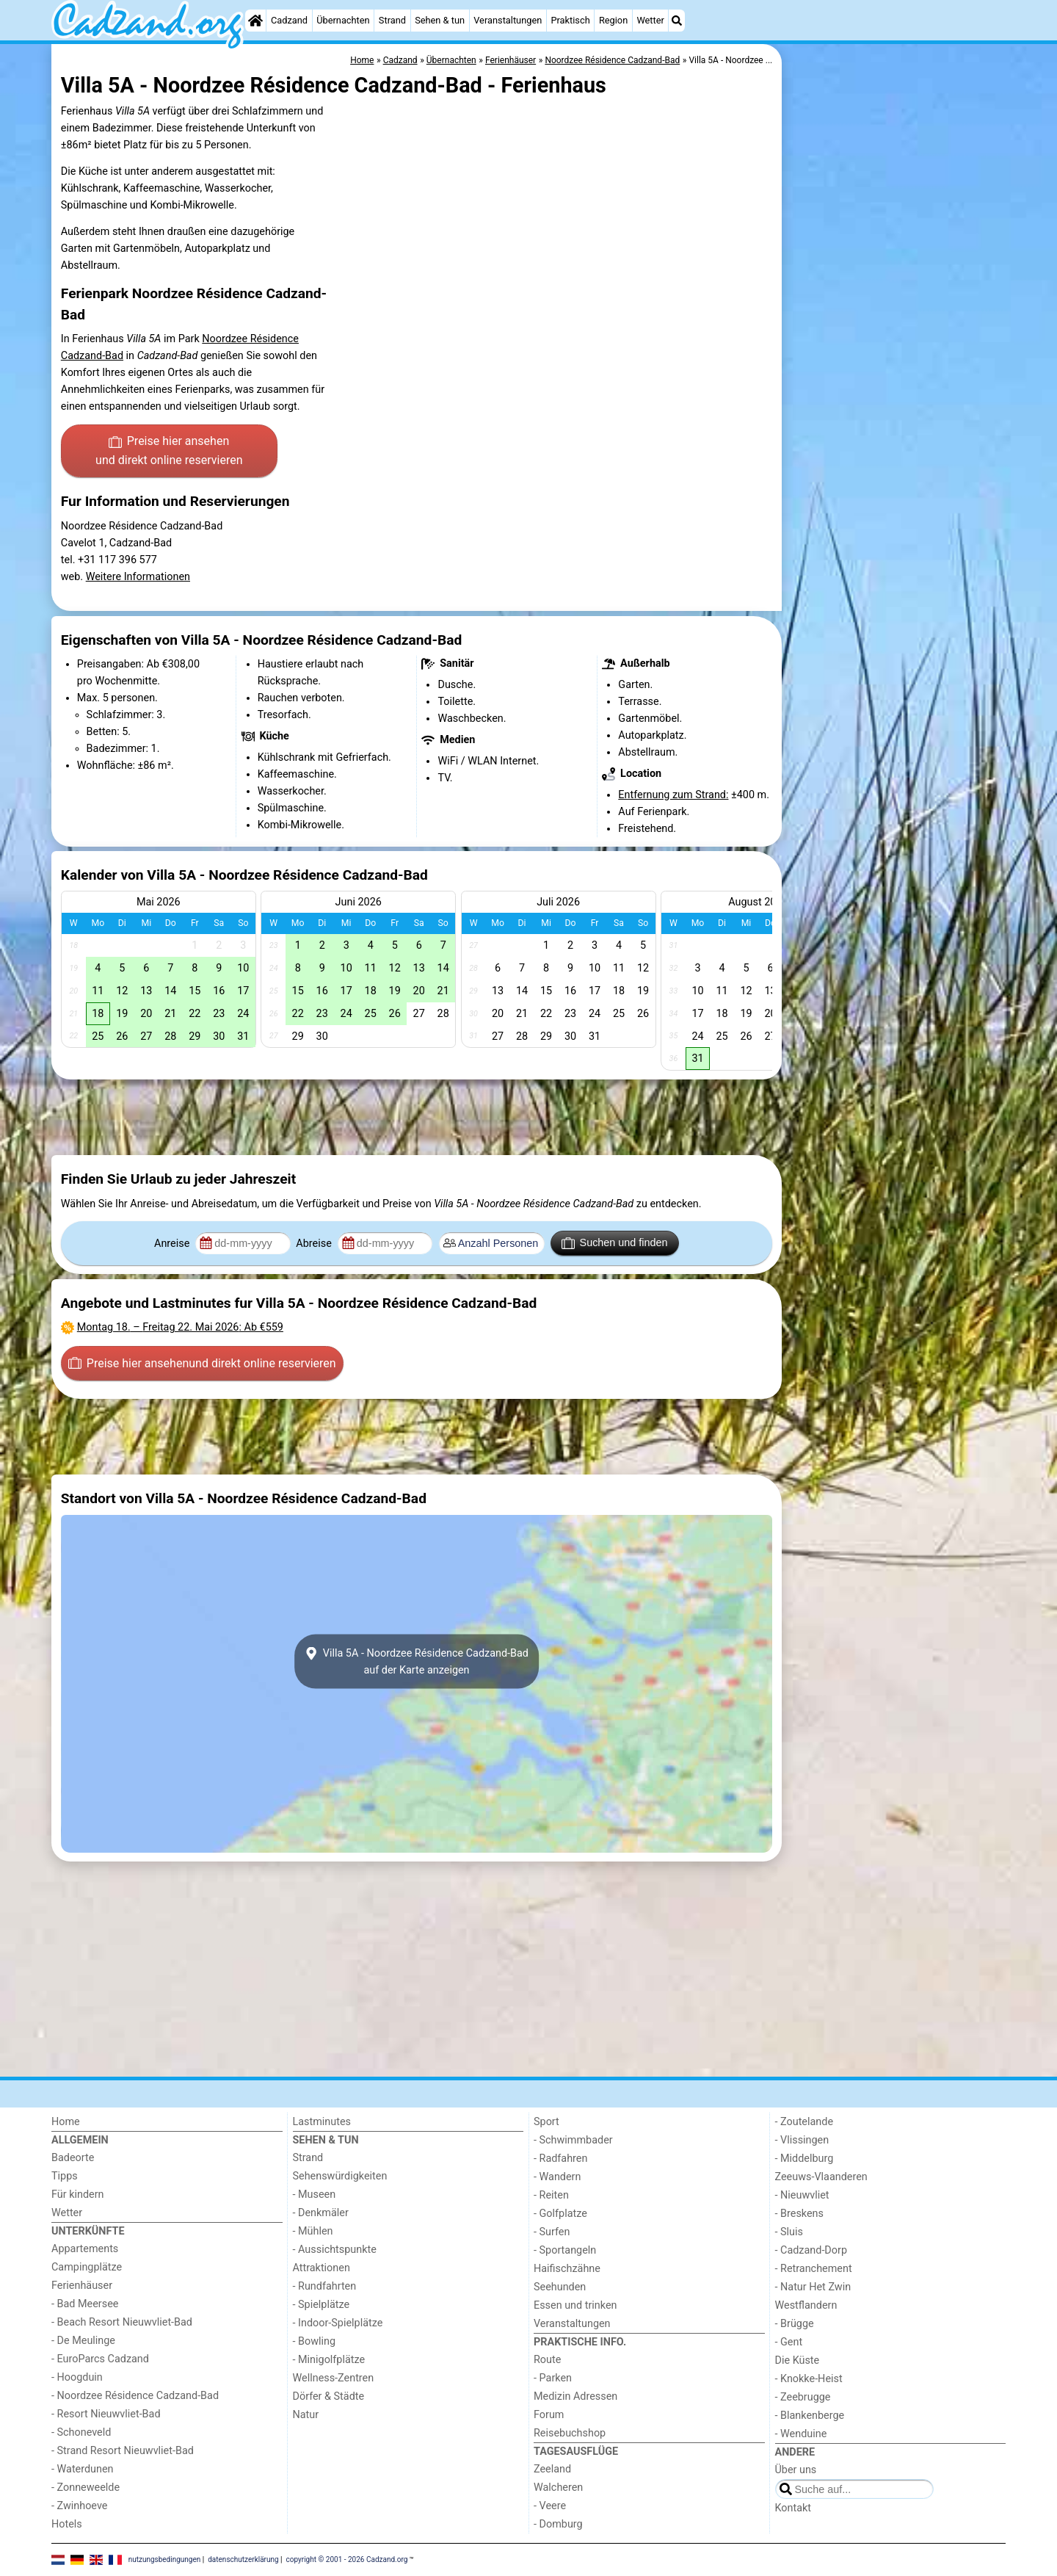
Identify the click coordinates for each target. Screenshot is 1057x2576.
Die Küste (797, 2360)
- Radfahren (560, 2158)
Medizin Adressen (575, 2396)
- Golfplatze (560, 2213)
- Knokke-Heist (809, 2379)
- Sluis (789, 2232)
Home (65, 2122)
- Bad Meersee (84, 2304)
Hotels (66, 2524)
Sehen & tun (440, 20)
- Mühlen (313, 2231)
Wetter (650, 20)
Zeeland (552, 2469)
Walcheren (558, 2487)
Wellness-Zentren (333, 2378)
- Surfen (552, 2232)
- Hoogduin (77, 2377)
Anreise (173, 1243)
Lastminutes (322, 2122)
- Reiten (551, 2195)
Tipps (64, 2176)
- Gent (789, 2342)
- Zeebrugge (803, 2397)
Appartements (84, 2249)
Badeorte (72, 2158)
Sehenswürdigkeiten (340, 2176)
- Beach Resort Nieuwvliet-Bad (121, 2322)
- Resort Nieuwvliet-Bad (106, 2414)
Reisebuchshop (570, 2433)
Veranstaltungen (507, 20)
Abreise (315, 1243)
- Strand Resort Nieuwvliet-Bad (122, 2451)
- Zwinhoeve (79, 2506)
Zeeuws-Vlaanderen (821, 2177)
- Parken (553, 2378)
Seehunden (560, 2287)
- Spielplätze (321, 2304)
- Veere (550, 2506)
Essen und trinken (575, 2305)
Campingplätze (86, 2267)
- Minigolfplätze (329, 2360)
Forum (549, 2415)
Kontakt (793, 2508)
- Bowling (314, 2341)
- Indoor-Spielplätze (338, 2323)
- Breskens (799, 2213)
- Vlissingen (802, 2140)
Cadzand (289, 20)
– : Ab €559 (180, 1327)
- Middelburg (804, 2158)
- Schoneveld (81, 2432)
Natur (306, 2415)
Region (613, 20)
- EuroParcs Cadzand (100, 2359)
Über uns (796, 2470)
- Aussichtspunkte (335, 2249)
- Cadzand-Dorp (811, 2250)
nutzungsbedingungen (164, 2559)
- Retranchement (813, 2268)
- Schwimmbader (573, 2140)
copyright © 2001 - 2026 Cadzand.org (347, 2559)
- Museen (314, 2194)
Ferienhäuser (81, 2285)
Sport (546, 2122)
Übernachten (342, 20)
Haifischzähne (567, 2268)
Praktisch (570, 20)
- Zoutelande (804, 2122)
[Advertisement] (895, 382)
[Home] (255, 21)
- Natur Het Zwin (813, 2287)
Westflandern (806, 2305)
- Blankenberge (810, 2415)
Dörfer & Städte (329, 2396)
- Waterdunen (82, 2469)
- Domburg (558, 2524)
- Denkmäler (321, 2213)
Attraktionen (321, 2268)
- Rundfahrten (325, 2286)
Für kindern (77, 2194)
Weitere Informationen (138, 577)
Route (547, 2360)
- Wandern (557, 2177)
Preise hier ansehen (168, 451)
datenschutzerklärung (243, 2559)
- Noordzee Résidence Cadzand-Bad (135, 2395)
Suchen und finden (614, 1243)
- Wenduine (801, 2434)
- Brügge (794, 2324)
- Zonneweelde (85, 2487)
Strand (392, 20)
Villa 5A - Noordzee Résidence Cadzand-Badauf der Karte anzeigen (416, 1661)
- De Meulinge (83, 2340)
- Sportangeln (565, 2250)
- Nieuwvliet (802, 2195)
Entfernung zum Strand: (673, 795)
